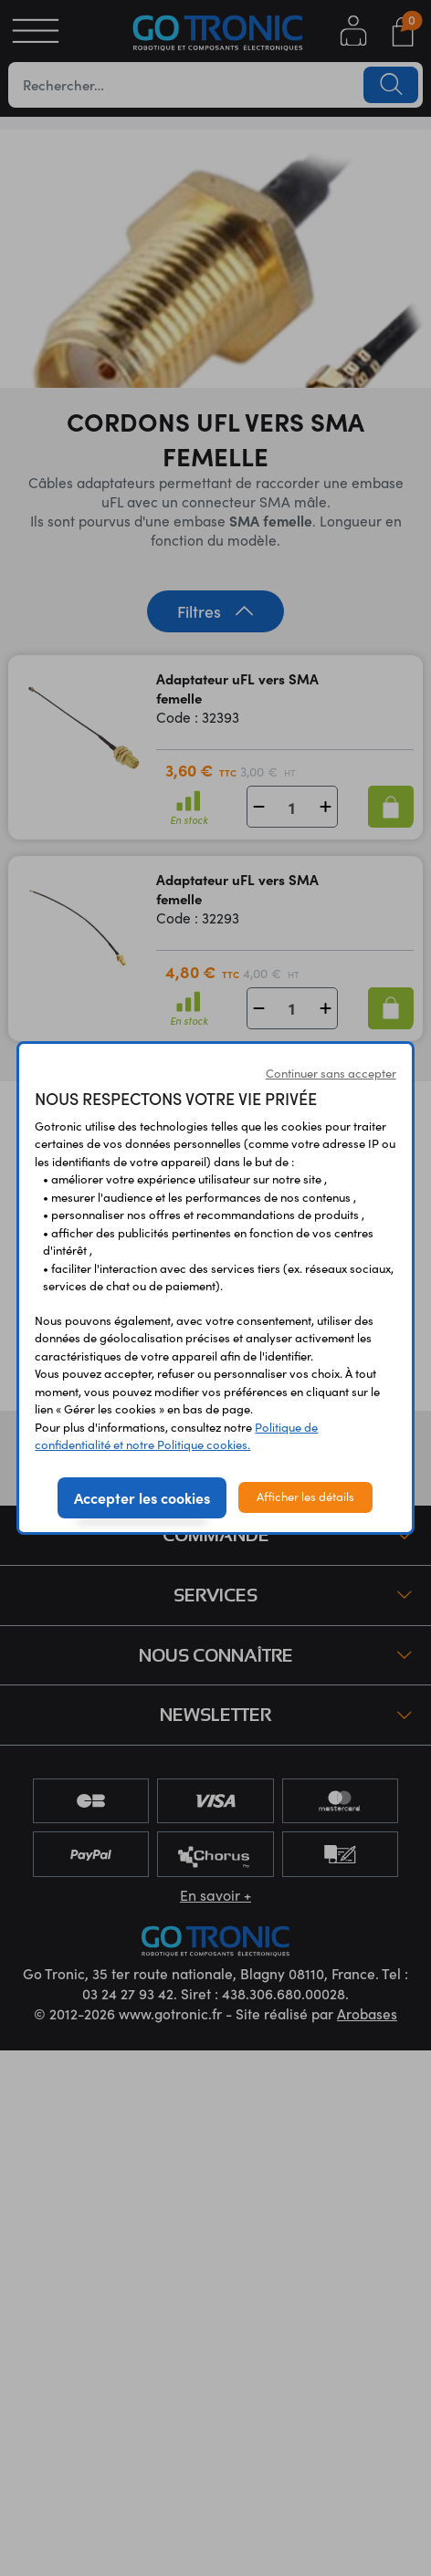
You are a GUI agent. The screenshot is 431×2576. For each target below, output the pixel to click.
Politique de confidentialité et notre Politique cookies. (176, 1436)
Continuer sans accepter (331, 1073)
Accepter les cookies (142, 1497)
